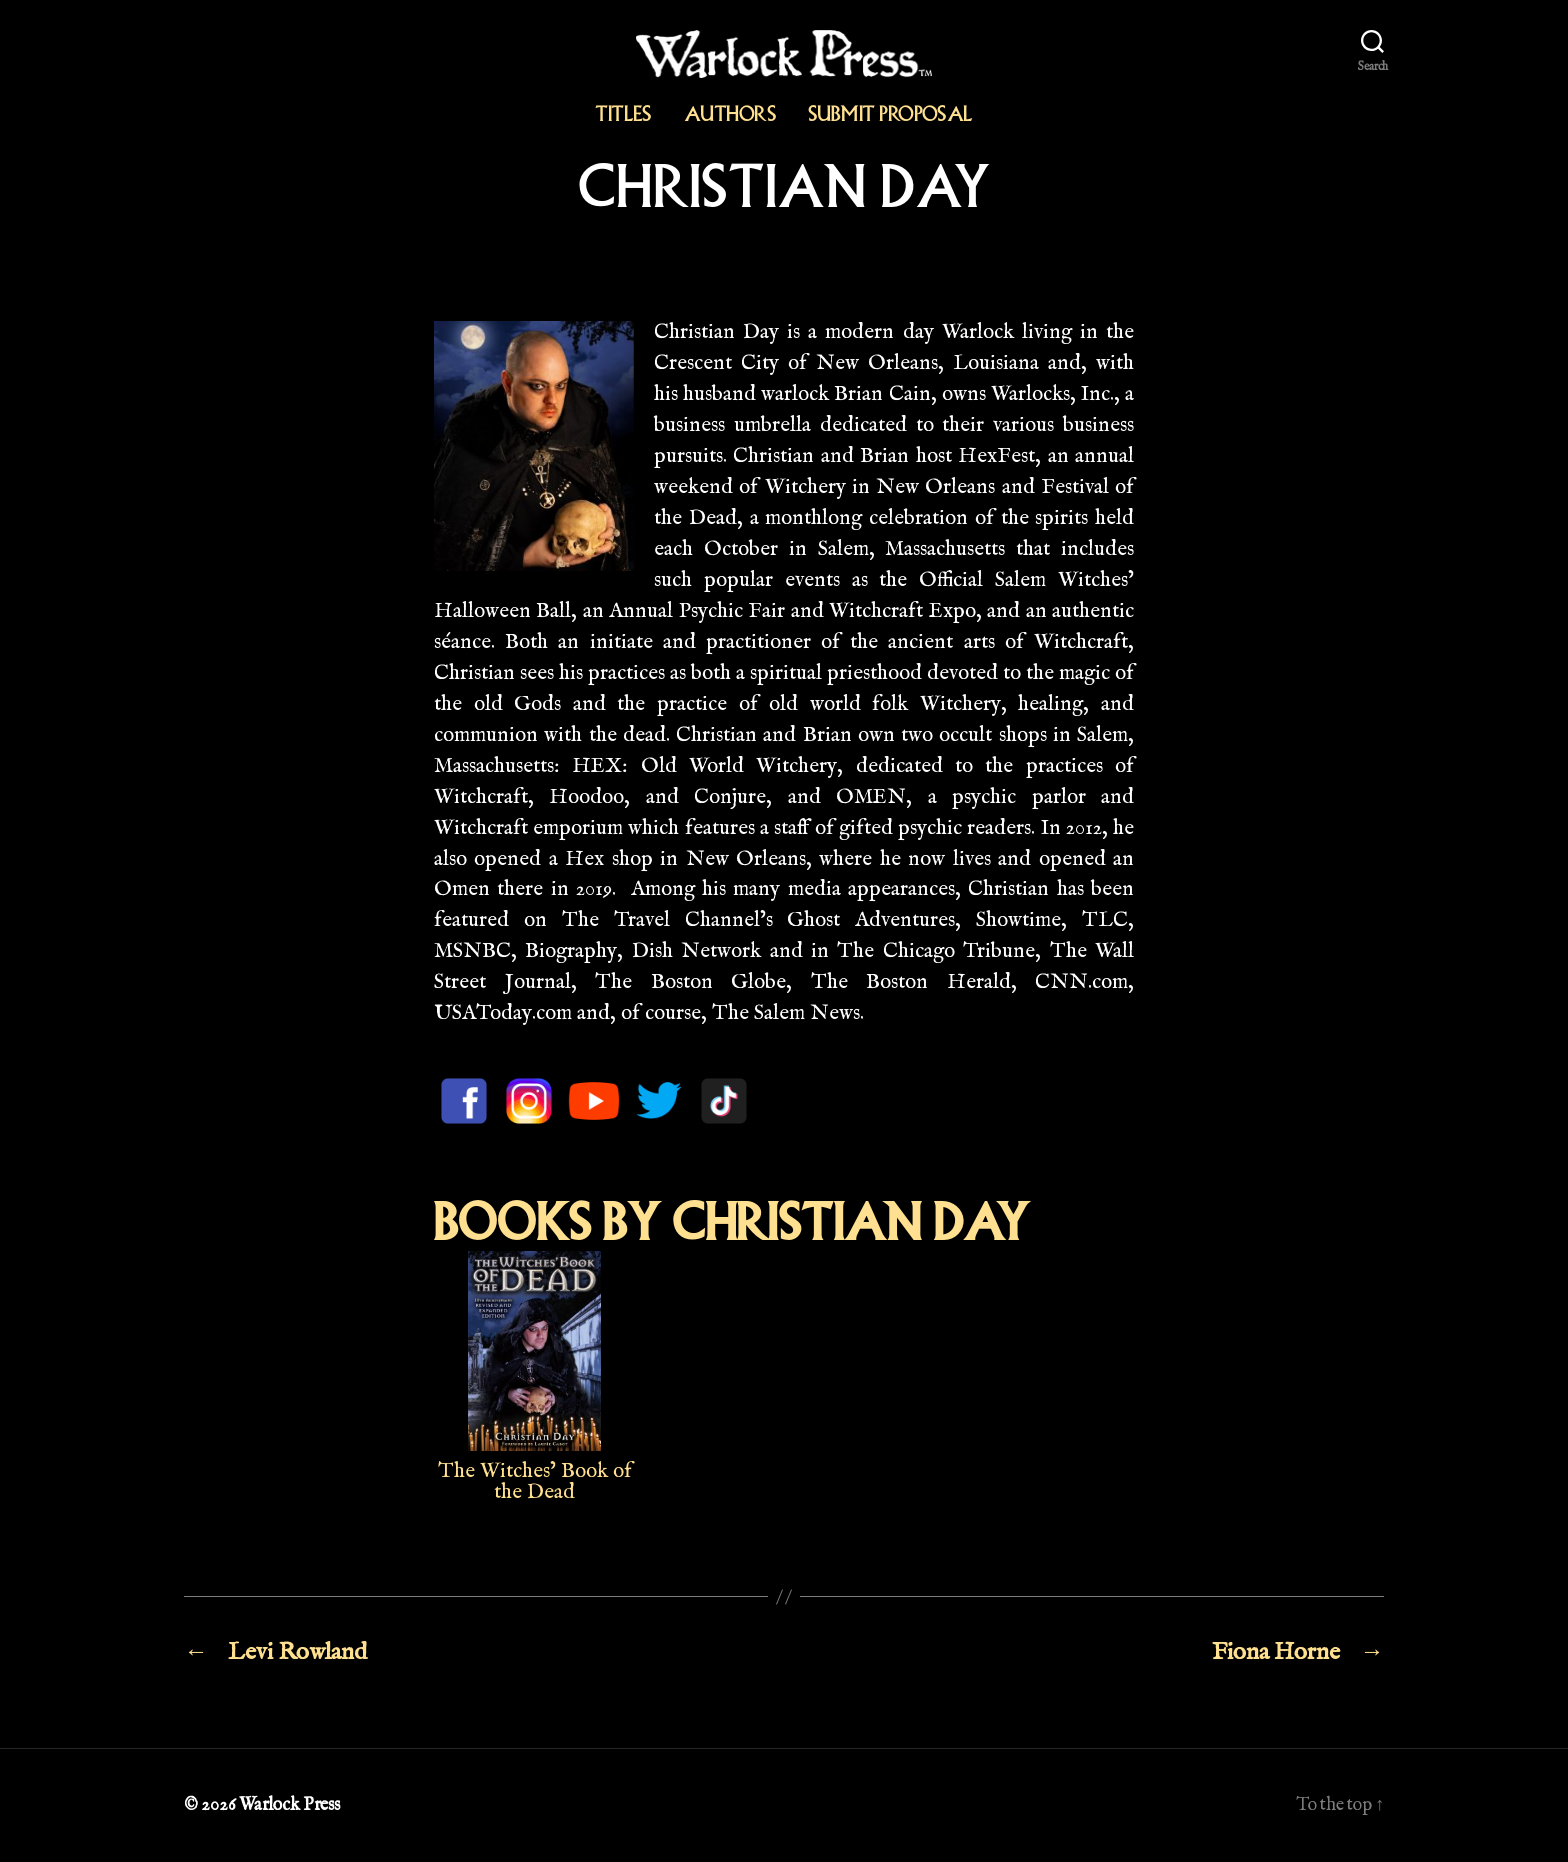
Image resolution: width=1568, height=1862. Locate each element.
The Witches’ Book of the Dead (535, 1482)
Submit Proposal (890, 114)
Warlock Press (289, 1805)
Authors (730, 114)
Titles (623, 114)
